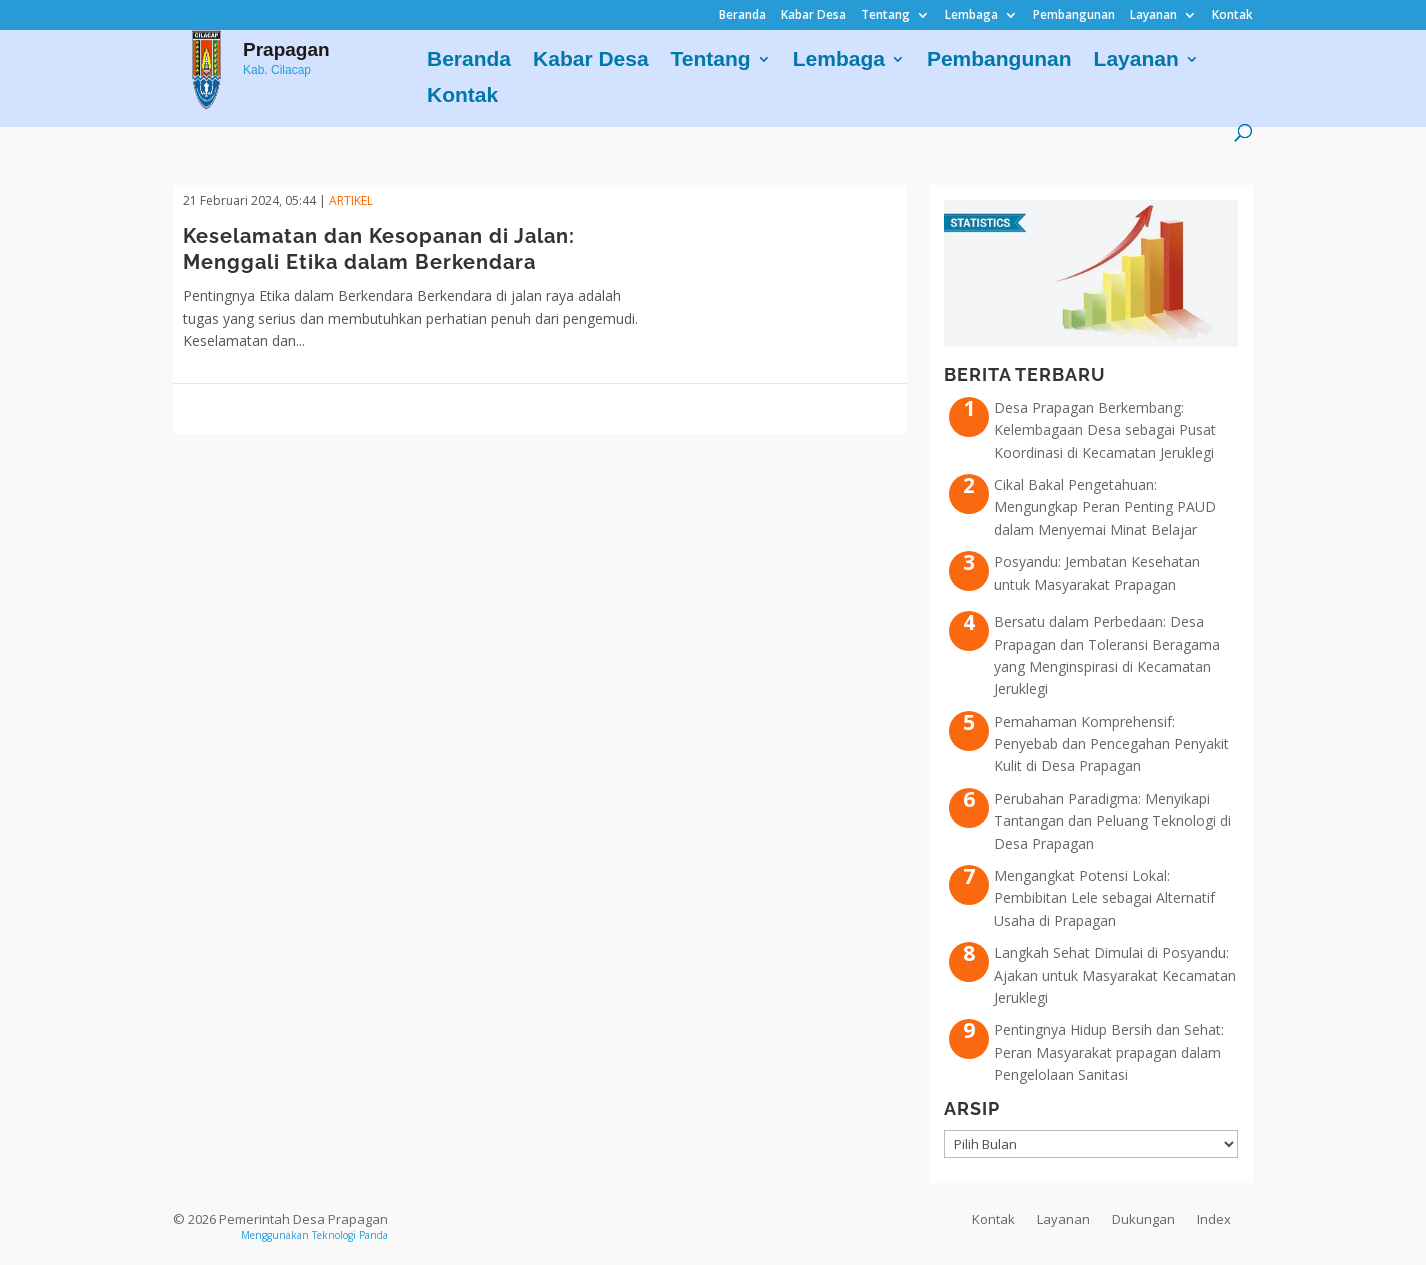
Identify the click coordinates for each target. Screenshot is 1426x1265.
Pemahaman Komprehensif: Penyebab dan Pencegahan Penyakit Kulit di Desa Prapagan (1111, 744)
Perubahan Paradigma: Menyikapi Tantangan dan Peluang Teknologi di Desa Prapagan (1112, 821)
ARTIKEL (351, 200)
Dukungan (1143, 1219)
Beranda (742, 16)
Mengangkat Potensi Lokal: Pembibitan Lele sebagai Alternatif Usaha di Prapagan (1104, 898)
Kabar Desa (813, 16)
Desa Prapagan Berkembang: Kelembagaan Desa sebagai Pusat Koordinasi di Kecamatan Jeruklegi (1105, 430)
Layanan (1153, 16)
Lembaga (971, 16)
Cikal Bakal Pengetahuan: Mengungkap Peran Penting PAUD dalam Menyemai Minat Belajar (1105, 507)
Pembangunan (1074, 16)
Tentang (885, 16)
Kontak (1232, 16)
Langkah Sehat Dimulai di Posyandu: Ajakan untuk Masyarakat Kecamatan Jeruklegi (1115, 975)
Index (1214, 1219)
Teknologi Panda (350, 1235)
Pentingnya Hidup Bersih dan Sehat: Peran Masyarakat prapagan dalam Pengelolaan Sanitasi (1109, 1052)
